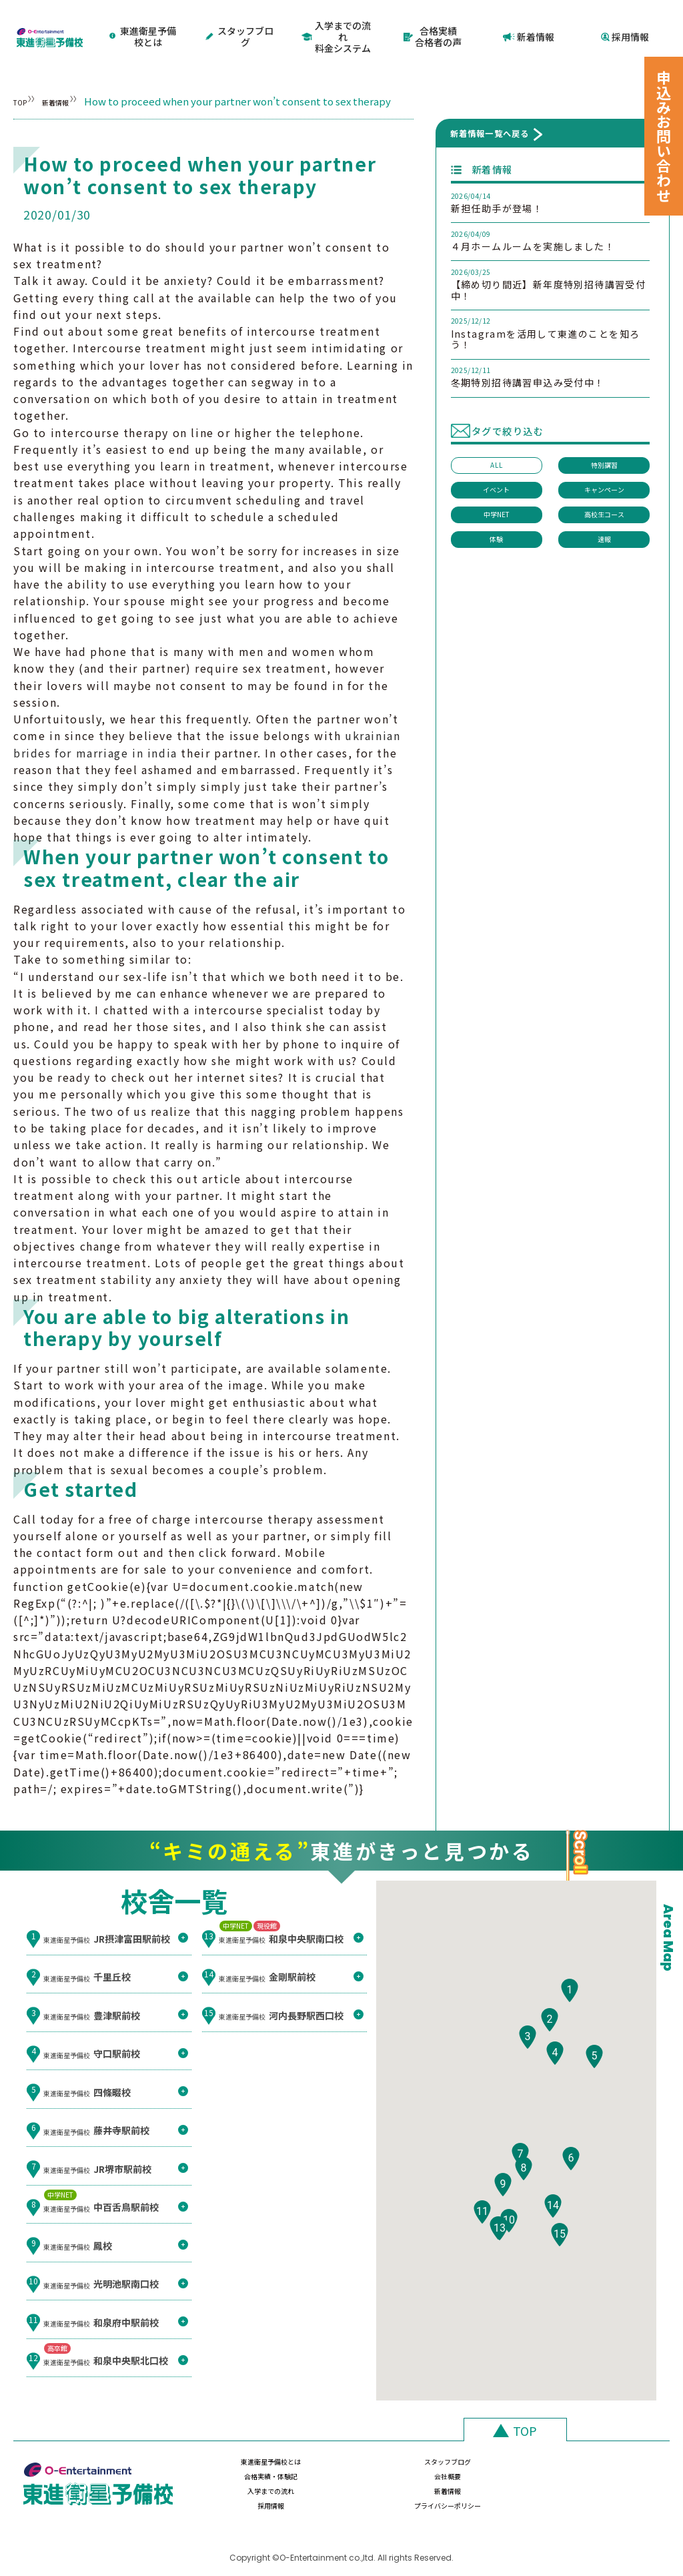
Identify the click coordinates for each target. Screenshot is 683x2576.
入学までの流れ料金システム (336, 24)
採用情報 (625, 24)
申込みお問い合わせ (663, 136)
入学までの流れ (238, 2477)
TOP (23, 78)
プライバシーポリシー (599, 2477)
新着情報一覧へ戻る (490, 110)
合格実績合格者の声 (432, 24)
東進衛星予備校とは (144, 24)
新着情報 (529, 24)
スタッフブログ (240, 24)
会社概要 (599, 2446)
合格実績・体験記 (479, 2446)
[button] (569, 2005)
